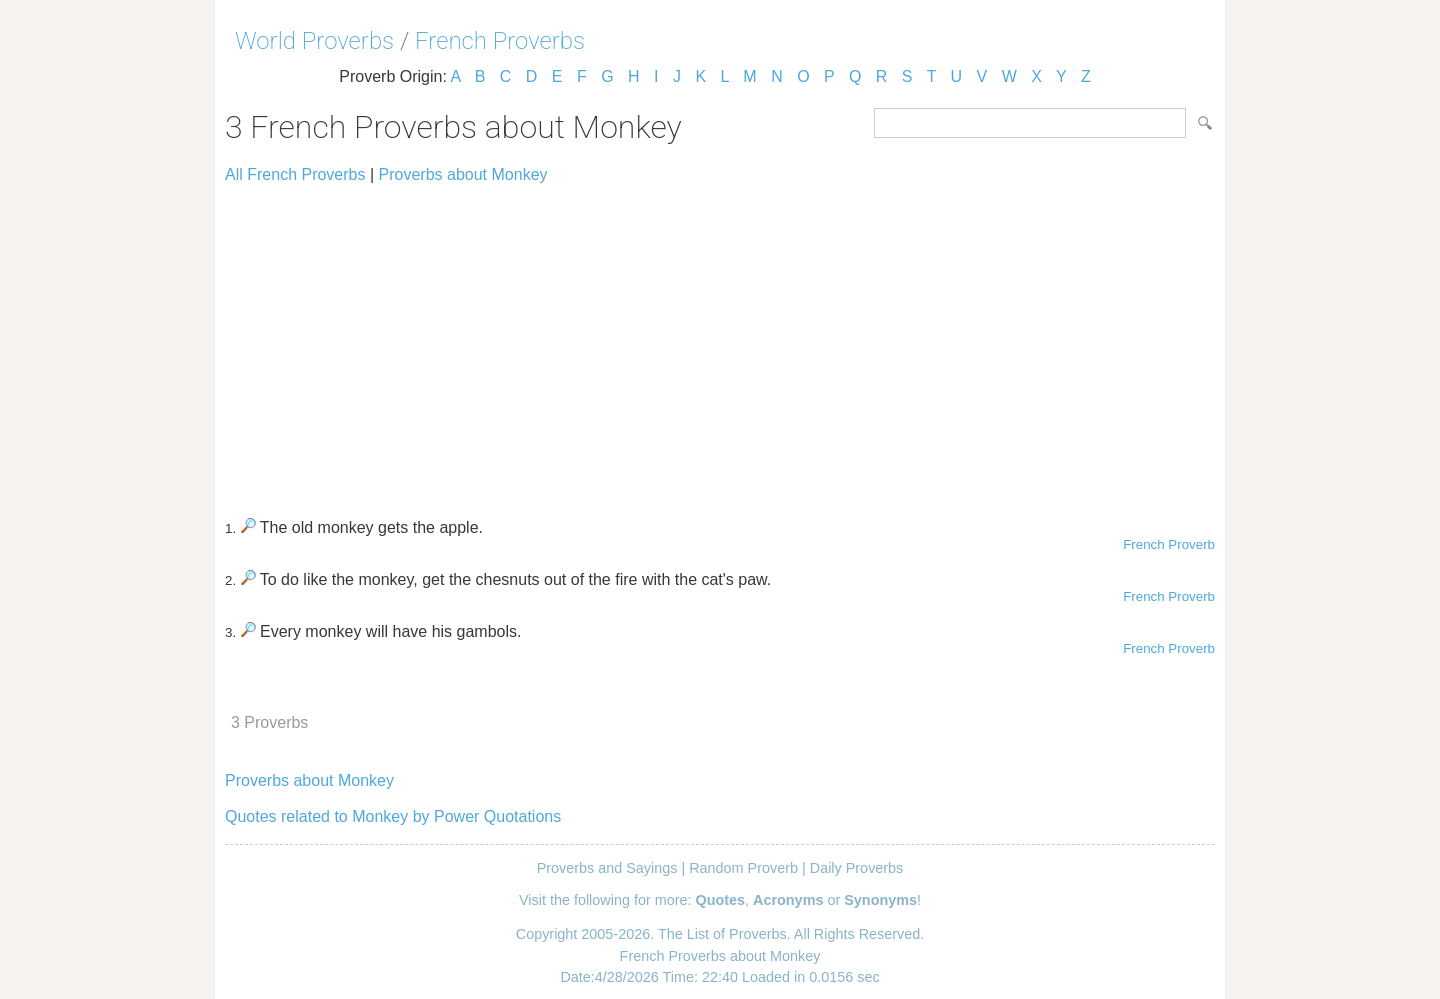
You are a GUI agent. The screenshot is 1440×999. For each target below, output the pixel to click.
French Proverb (1169, 544)
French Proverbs (500, 41)
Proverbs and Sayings (607, 868)
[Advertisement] (720, 342)
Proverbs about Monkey (463, 174)
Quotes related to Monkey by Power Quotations (393, 816)
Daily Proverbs (857, 868)
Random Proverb (743, 868)
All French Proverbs (295, 174)
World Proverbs (314, 41)
